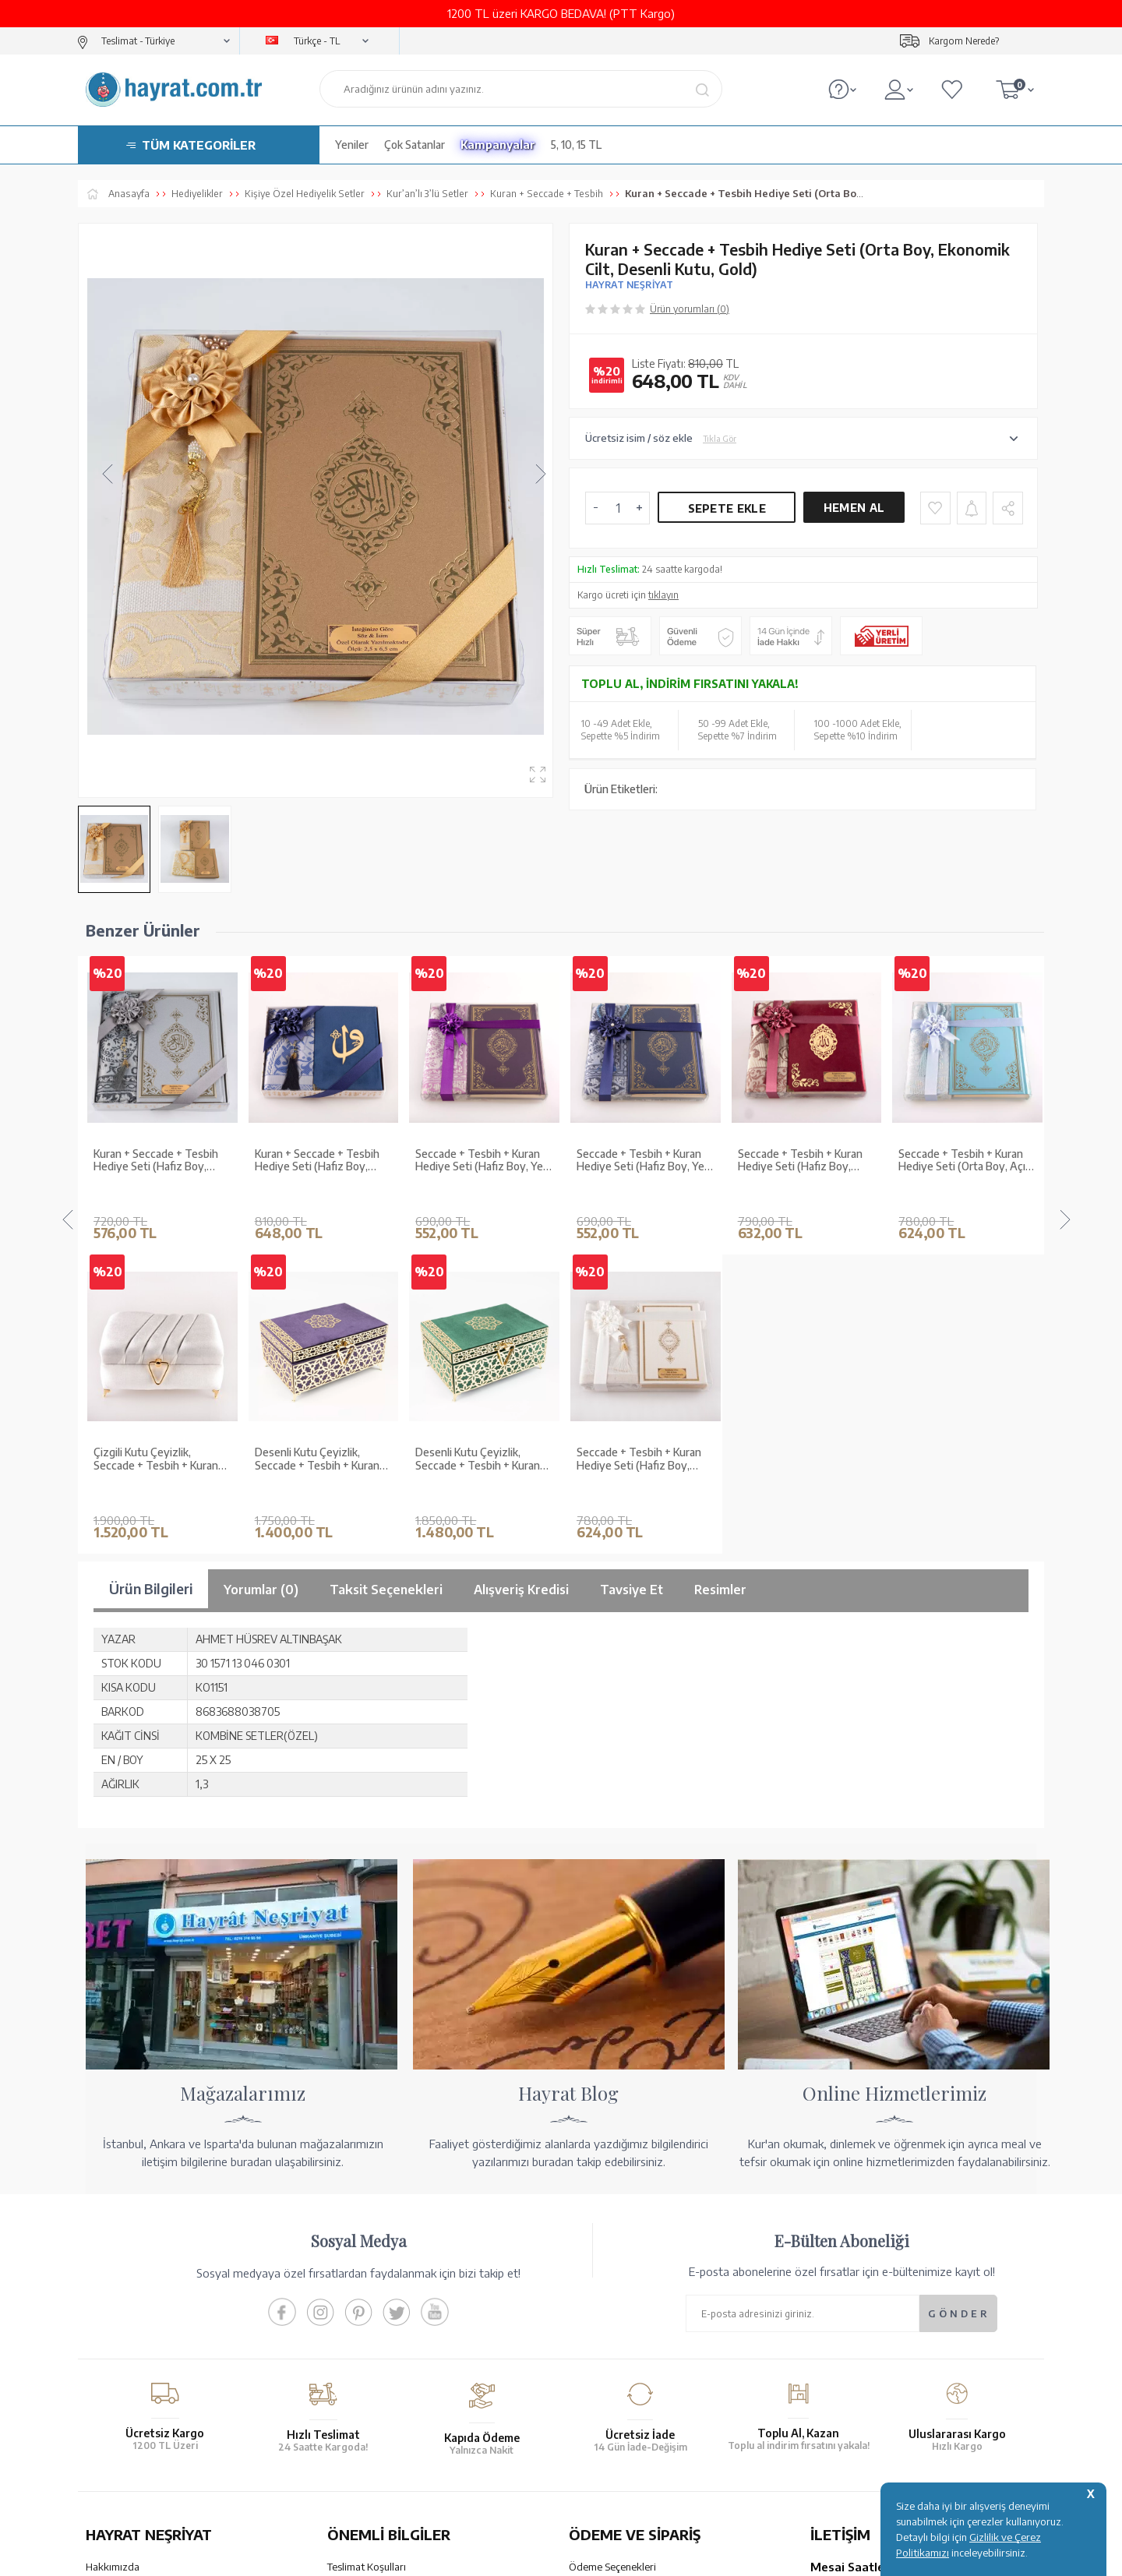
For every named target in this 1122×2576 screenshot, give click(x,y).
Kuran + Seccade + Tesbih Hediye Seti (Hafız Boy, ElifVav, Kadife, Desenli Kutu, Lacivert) (162, 1161)
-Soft (482, 2556)
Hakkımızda (112, 2245)
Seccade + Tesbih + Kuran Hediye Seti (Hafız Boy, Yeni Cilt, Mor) (323, 1161)
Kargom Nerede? (964, 41)
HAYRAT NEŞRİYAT (629, 285)
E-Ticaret (519, 2556)
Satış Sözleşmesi (364, 2285)
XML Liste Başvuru (127, 2305)
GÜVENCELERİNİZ (404, 2440)
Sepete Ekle (727, 508)
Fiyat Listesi (112, 2366)
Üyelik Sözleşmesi (367, 2305)
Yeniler (352, 144)
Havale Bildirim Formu (619, 2285)
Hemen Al (854, 507)
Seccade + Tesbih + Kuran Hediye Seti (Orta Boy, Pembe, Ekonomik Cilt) (960, 1161)
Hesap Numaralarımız (617, 2265)
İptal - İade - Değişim (615, 2358)
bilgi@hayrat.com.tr (855, 2358)
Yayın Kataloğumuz (128, 2346)
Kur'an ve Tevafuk (126, 2326)
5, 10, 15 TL (576, 144)
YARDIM (613, 2440)
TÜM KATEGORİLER (199, 145)
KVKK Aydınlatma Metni (381, 2346)
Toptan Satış (114, 2285)
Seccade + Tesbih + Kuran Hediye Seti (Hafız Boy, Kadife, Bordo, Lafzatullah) (640, 1161)
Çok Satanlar (414, 144)
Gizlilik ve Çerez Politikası (385, 2326)
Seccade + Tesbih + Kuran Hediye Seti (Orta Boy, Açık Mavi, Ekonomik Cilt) (804, 1161)
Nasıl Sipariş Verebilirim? (624, 2378)
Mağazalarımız (119, 2265)
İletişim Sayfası (843, 2378)
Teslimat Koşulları (366, 2245)
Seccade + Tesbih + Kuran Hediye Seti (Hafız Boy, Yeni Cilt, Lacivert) (483, 1161)
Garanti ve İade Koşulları (382, 2265)
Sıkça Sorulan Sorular (374, 2366)
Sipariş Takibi (598, 2337)
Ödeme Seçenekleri (612, 2245)
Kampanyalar (497, 144)
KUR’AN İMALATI (154, 2440)
